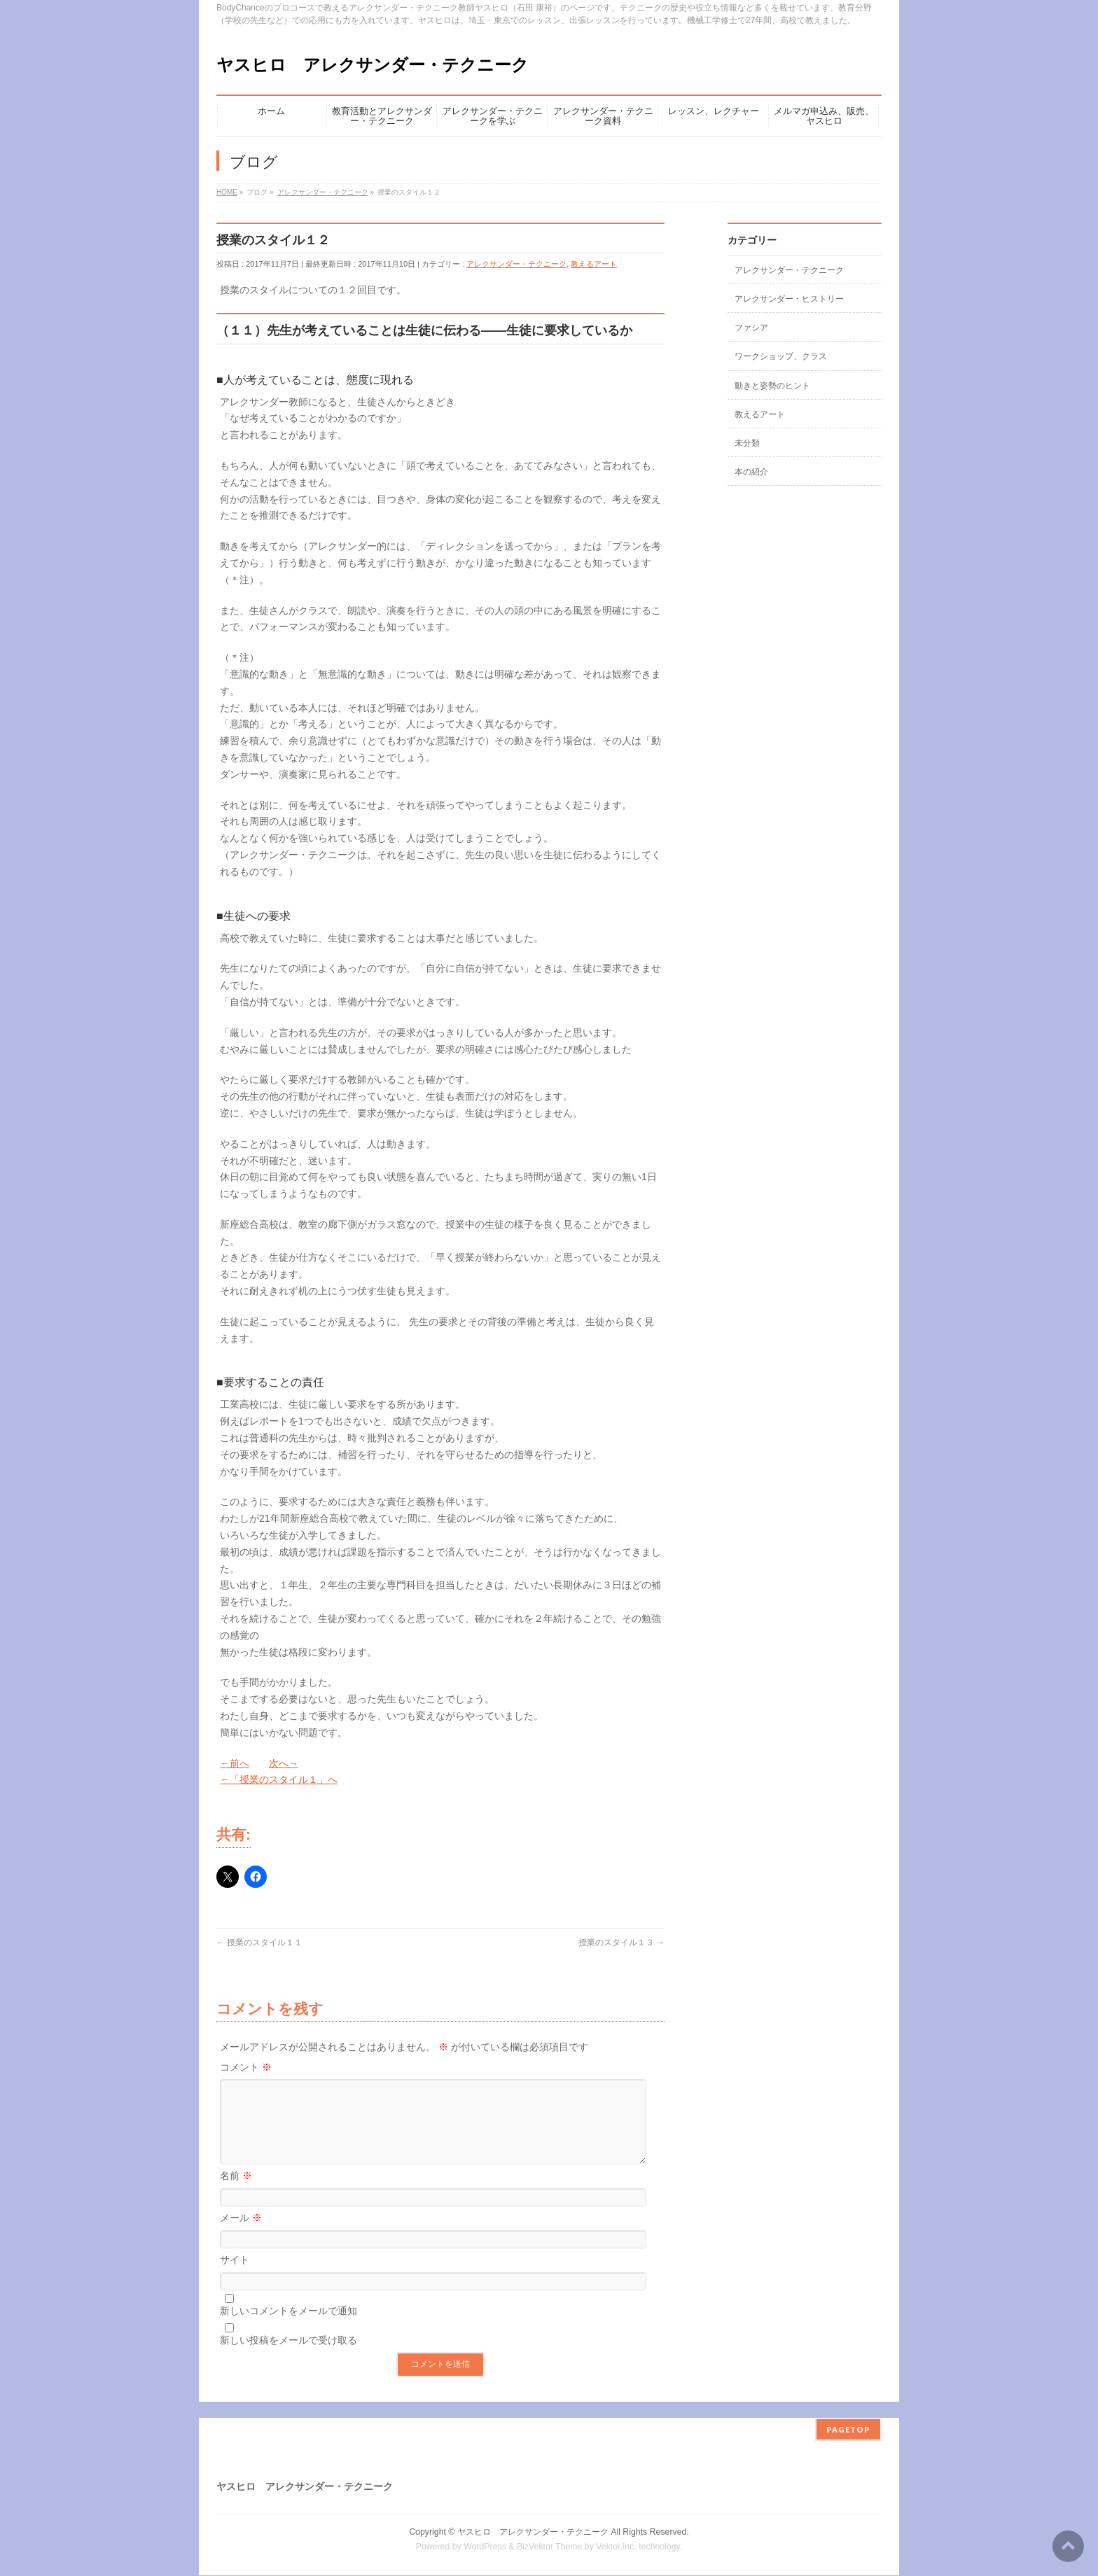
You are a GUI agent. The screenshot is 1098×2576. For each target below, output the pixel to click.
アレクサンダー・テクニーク (516, 264)
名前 (236, 2192)
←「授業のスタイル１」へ (279, 1779)
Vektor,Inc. (616, 2547)
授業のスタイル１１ (259, 1942)
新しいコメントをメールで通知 (288, 2327)
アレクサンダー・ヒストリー (789, 299)
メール (241, 2234)
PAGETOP (848, 2430)
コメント (246, 2067)
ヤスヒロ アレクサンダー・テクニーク (372, 64)
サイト (234, 2276)
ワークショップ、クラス (781, 356)
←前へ (234, 1763)
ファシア (751, 327)
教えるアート (594, 264)
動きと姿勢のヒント (772, 386)
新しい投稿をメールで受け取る (288, 2356)
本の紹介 (751, 472)
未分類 (747, 443)
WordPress (485, 2547)
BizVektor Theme (550, 2547)
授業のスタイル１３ (621, 1942)
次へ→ (283, 1763)
